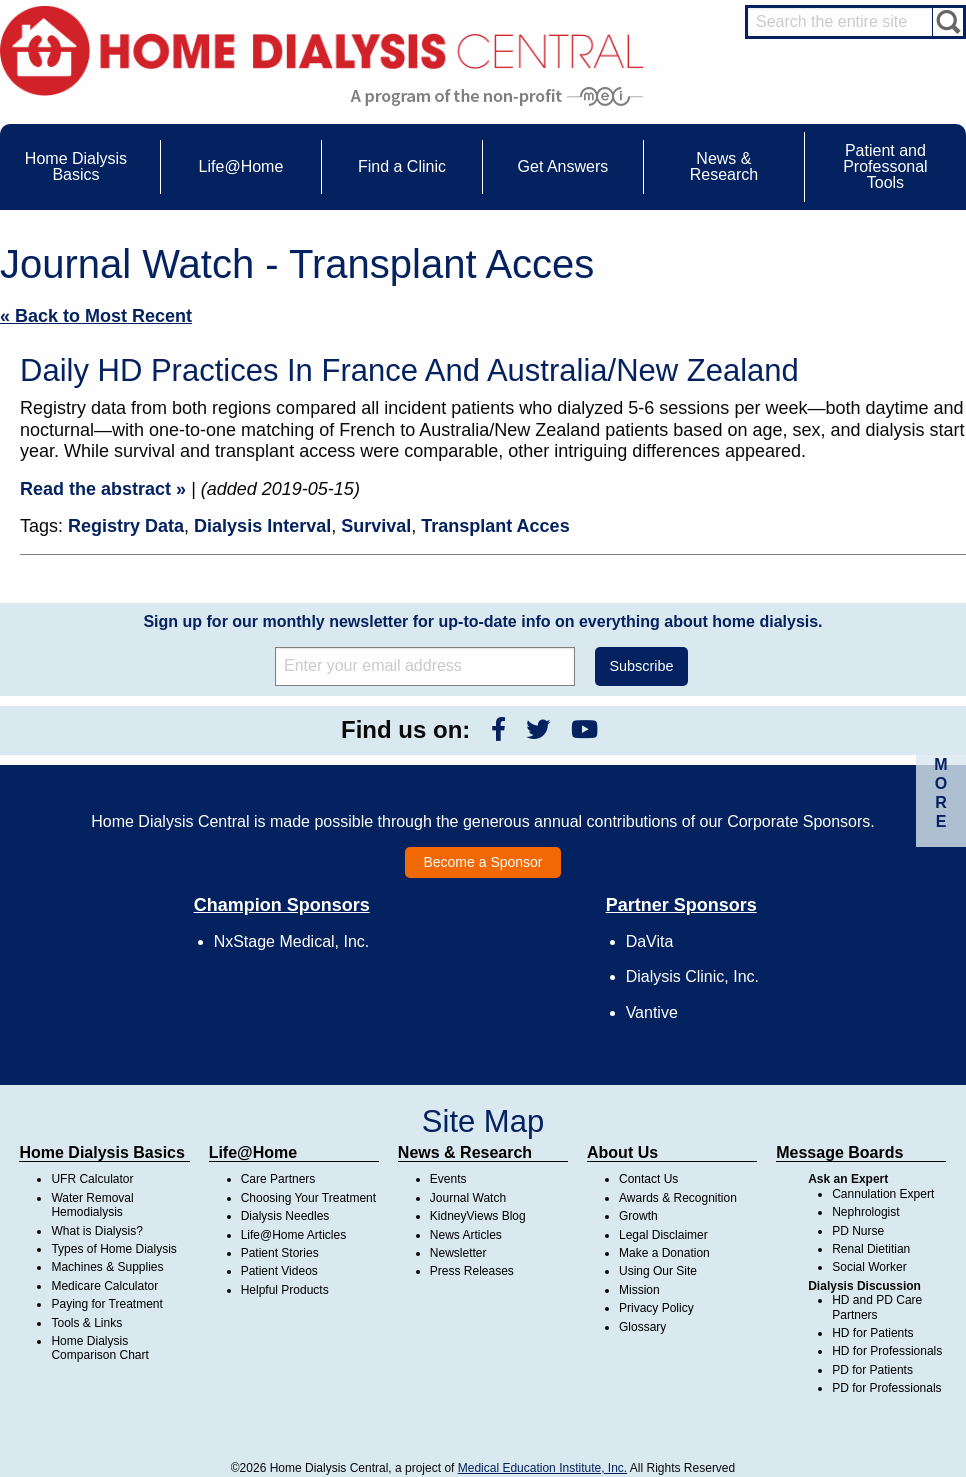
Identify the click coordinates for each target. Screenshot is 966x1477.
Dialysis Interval (262, 526)
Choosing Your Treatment (308, 1198)
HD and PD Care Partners (877, 1307)
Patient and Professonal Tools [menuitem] (885, 166)
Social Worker (869, 1267)
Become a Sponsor (482, 862)
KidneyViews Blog (478, 1216)
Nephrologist (865, 1212)
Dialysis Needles (285, 1216)
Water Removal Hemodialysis (92, 1205)
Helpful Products (285, 1290)
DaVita (650, 941)
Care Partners (278, 1179)
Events (448, 1179)
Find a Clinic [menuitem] (402, 166)
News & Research (465, 1152)
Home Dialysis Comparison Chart (99, 1348)
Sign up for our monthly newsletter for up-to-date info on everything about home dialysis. (482, 621)
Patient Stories (280, 1253)
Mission (639, 1290)
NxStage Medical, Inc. (292, 941)
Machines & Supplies (107, 1267)
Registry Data (126, 526)
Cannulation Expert (883, 1194)
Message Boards (839, 1152)
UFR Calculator (92, 1179)
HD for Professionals (887, 1351)
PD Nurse (858, 1231)
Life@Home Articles (294, 1235)
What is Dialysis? (96, 1231)
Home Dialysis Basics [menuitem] (76, 166)
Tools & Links (86, 1323)
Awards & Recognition (678, 1198)
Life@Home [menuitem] (241, 166)
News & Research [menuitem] (724, 166)
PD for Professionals (886, 1388)
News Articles (466, 1235)
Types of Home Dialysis (113, 1249)
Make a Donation (664, 1253)
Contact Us (648, 1179)
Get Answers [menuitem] (563, 166)
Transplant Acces (495, 526)
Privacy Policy (656, 1308)
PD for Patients (872, 1370)
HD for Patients (872, 1333)
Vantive (652, 1012)
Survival (376, 526)
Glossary (642, 1327)
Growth (638, 1216)
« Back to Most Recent (96, 316)
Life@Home (253, 1152)
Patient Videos (279, 1271)
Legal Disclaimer (663, 1235)
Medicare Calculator (104, 1286)
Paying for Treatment (106, 1304)
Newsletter (458, 1253)
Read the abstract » (103, 489)
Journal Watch (468, 1198)
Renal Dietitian (871, 1249)
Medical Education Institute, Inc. (542, 1468)
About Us (622, 1152)
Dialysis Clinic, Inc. (692, 976)
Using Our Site (658, 1271)
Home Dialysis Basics (101, 1152)
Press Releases (472, 1271)
